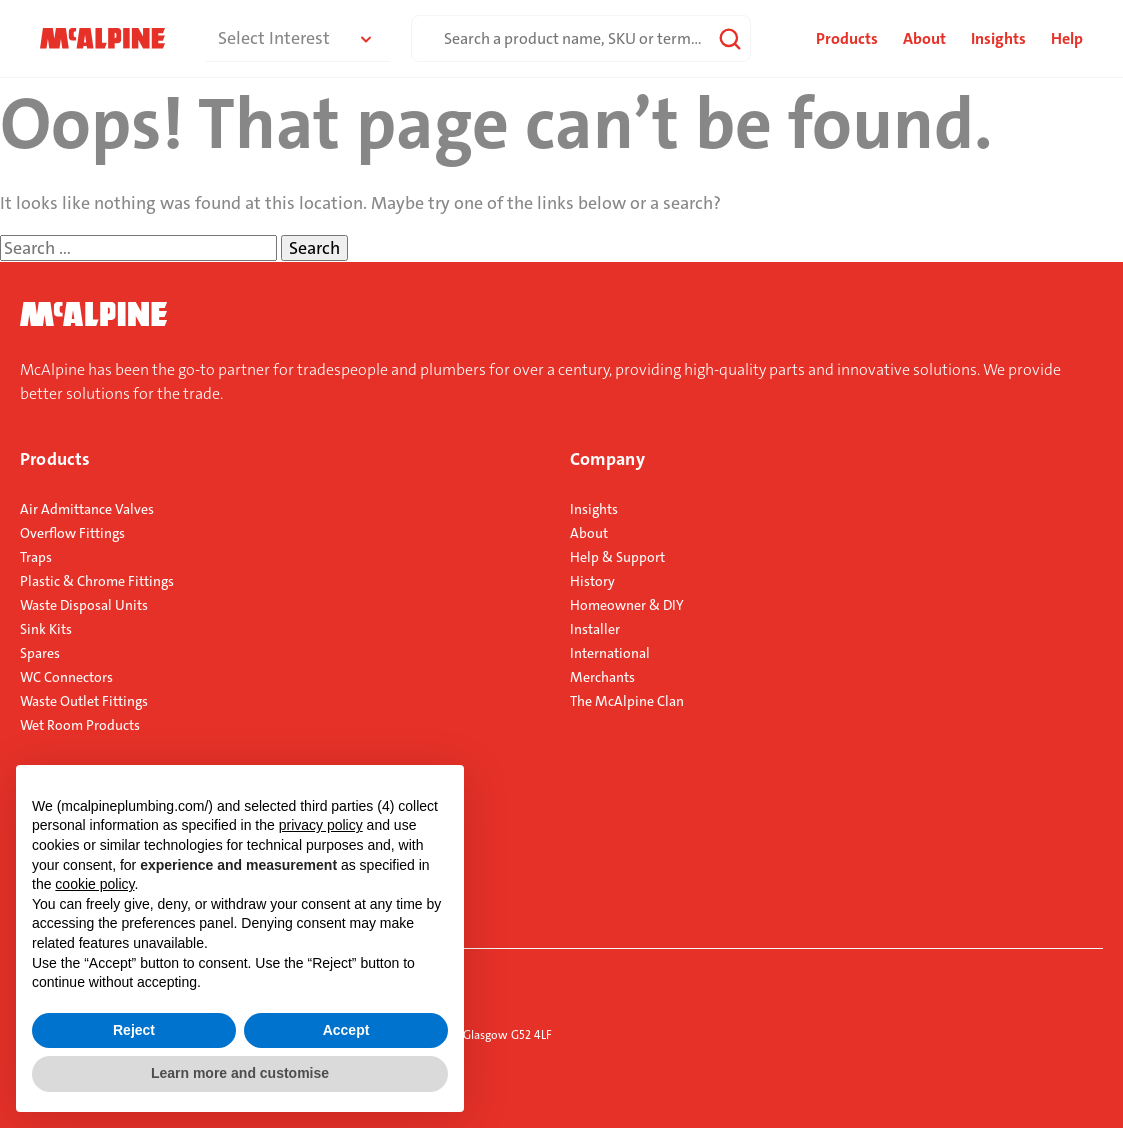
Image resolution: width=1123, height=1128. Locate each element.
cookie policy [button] (94, 884)
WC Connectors (66, 677)
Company (607, 459)
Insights (998, 38)
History (592, 581)
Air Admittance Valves (87, 509)
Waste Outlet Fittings (84, 701)
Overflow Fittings (72, 533)
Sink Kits (46, 629)
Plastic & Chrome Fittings (97, 581)
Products (55, 459)
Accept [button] (346, 1030)
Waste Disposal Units (84, 605)
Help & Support (617, 557)
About (924, 38)
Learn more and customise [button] (240, 1073)
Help (1067, 38)
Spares (40, 653)
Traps (36, 557)
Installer (595, 629)
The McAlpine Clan (627, 701)
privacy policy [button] (321, 825)
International (610, 653)
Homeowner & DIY (627, 605)
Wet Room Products (80, 725)
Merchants (602, 677)
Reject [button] (134, 1030)
